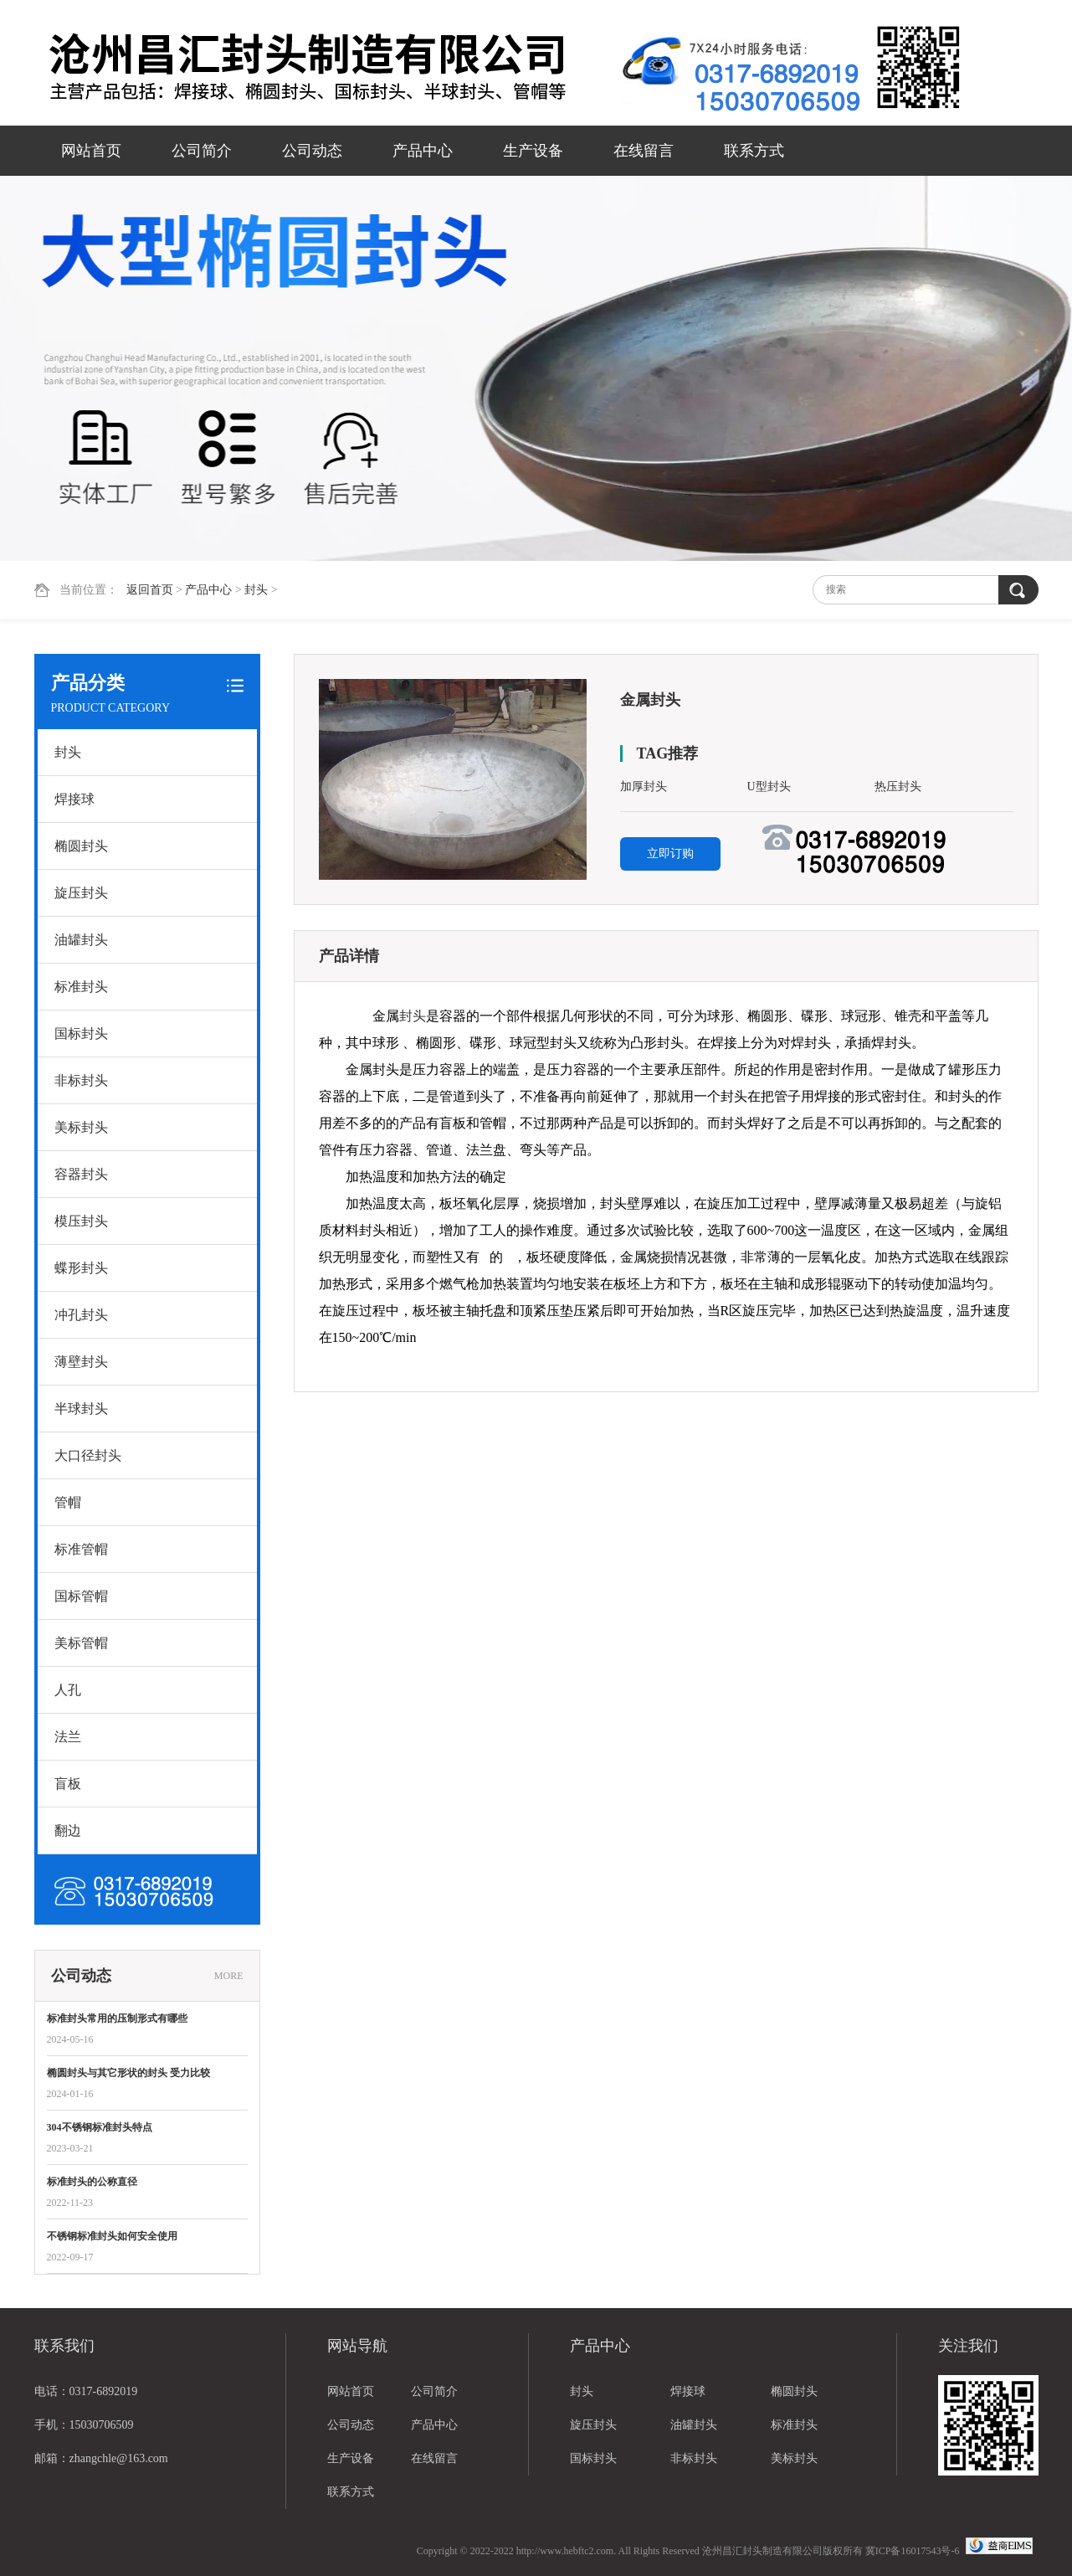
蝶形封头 (81, 1268)
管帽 (67, 1502)
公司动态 (312, 150)
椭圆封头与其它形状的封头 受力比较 (128, 2073)
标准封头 (81, 986)
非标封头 (81, 1080)
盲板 (67, 1783)
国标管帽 (81, 1596)
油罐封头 (81, 940)
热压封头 (898, 786)
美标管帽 (81, 1643)
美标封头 (81, 1127)
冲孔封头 (81, 1315)
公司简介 (202, 150)
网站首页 (91, 150)
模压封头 (81, 1221)
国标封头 (81, 1033)
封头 (256, 590)
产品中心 (422, 150)
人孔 (67, 1690)
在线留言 (643, 150)
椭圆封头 (81, 846)
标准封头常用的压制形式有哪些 (117, 2018)
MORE (229, 1976)
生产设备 (533, 150)
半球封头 (81, 1408)
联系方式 (754, 150)
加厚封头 (643, 786)
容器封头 (81, 1174)
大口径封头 (87, 1455)
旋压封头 (81, 893)
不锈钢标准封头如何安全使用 (112, 2236)
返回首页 (149, 590)
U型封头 (769, 786)
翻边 (67, 1830)
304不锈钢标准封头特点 (99, 2127)
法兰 (67, 1737)
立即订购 (670, 853)
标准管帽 (81, 1549)
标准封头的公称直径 (92, 2182)
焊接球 (74, 799)
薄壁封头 (81, 1362)
